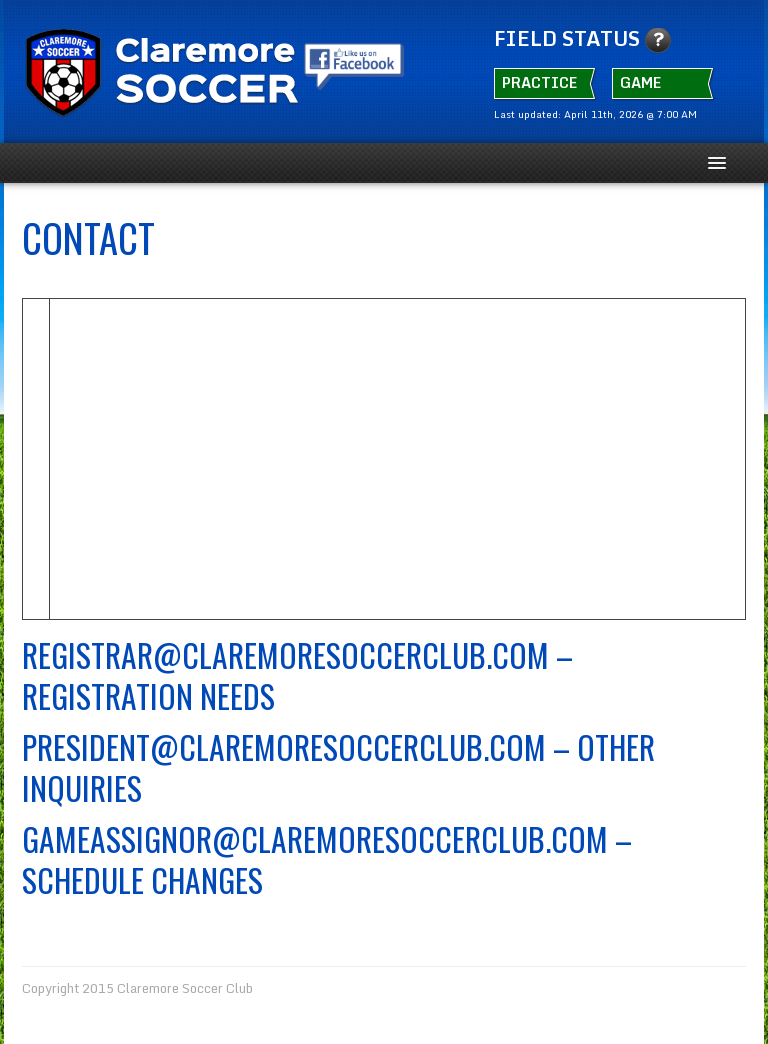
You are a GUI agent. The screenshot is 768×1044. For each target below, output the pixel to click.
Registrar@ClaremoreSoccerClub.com (285, 654)
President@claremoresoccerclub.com (284, 746)
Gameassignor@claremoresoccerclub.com (315, 838)
